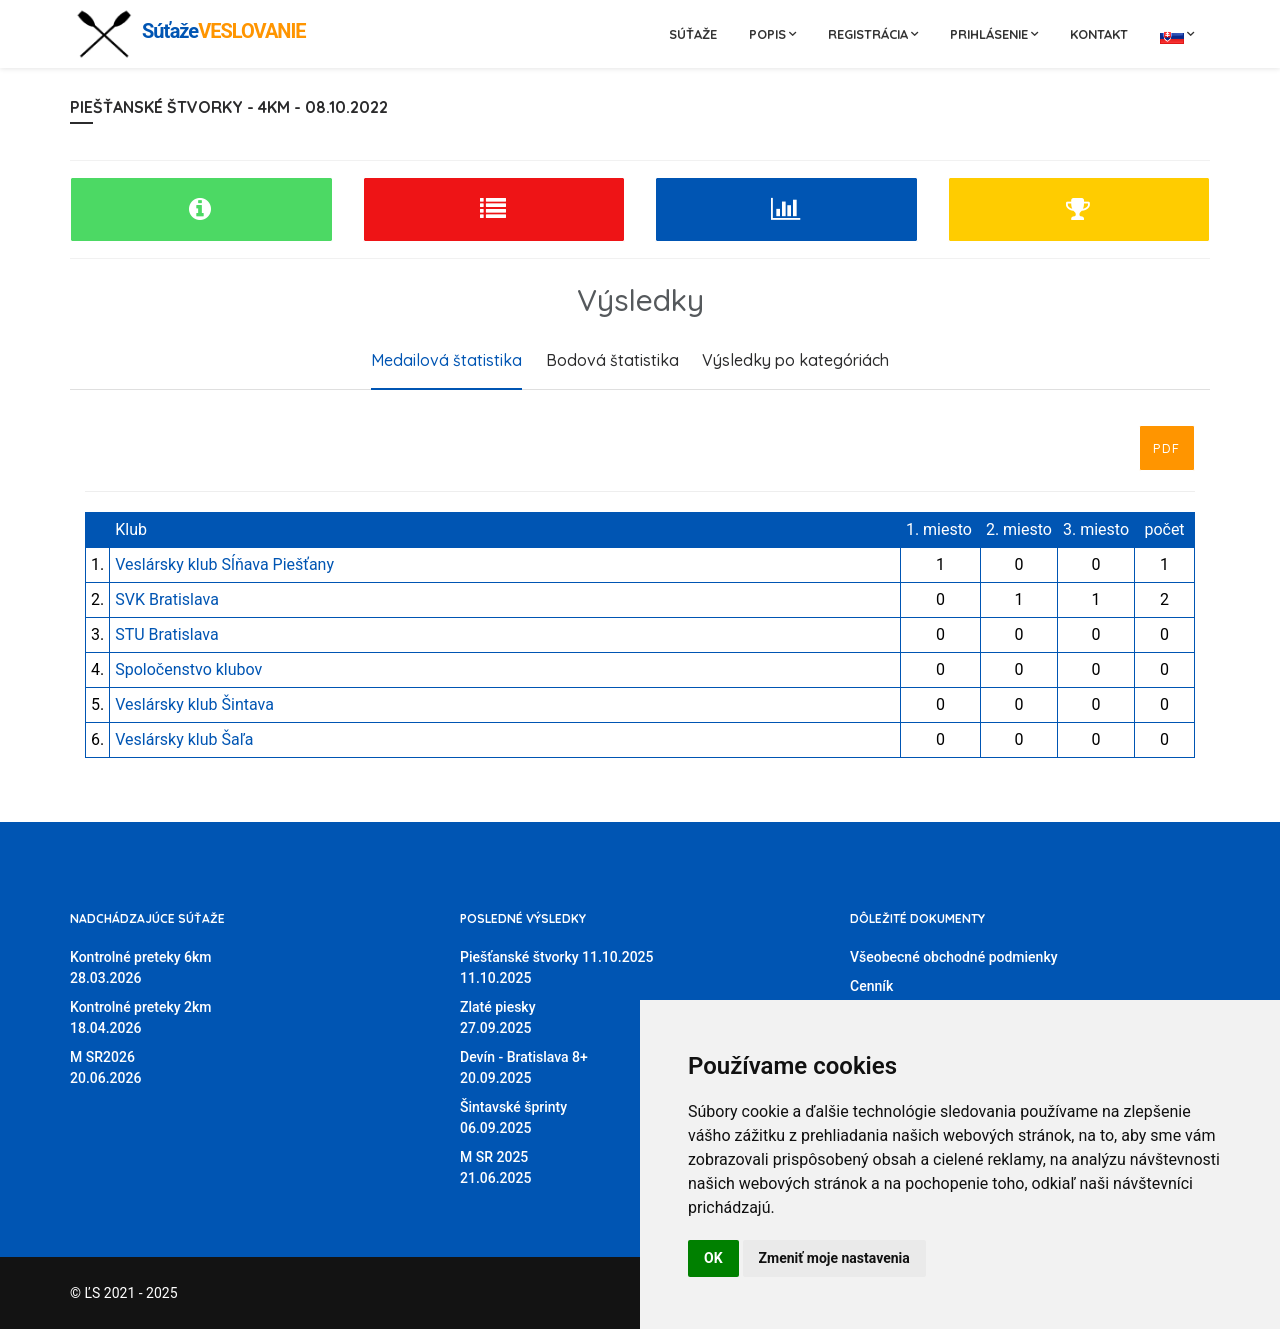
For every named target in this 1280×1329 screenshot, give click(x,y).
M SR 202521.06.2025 (495, 1167)
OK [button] (713, 1258)
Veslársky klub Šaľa (184, 739)
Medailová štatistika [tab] (446, 360)
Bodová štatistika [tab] (612, 360)
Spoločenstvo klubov (188, 669)
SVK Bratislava (167, 599)
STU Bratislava (166, 634)
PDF (1167, 448)
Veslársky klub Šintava (194, 704)
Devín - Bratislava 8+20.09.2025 (524, 1067)
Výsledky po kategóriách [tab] (795, 360)
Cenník (871, 986)
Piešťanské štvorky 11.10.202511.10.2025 (557, 967)
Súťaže (693, 34)
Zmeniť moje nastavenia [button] (834, 1258)
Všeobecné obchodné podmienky (954, 957)
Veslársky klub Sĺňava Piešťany (224, 564)
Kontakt (1099, 34)
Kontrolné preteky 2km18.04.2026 (141, 1017)
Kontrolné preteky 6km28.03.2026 (141, 967)
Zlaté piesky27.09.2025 (498, 1017)
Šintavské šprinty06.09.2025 (513, 1117)
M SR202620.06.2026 (105, 1067)
